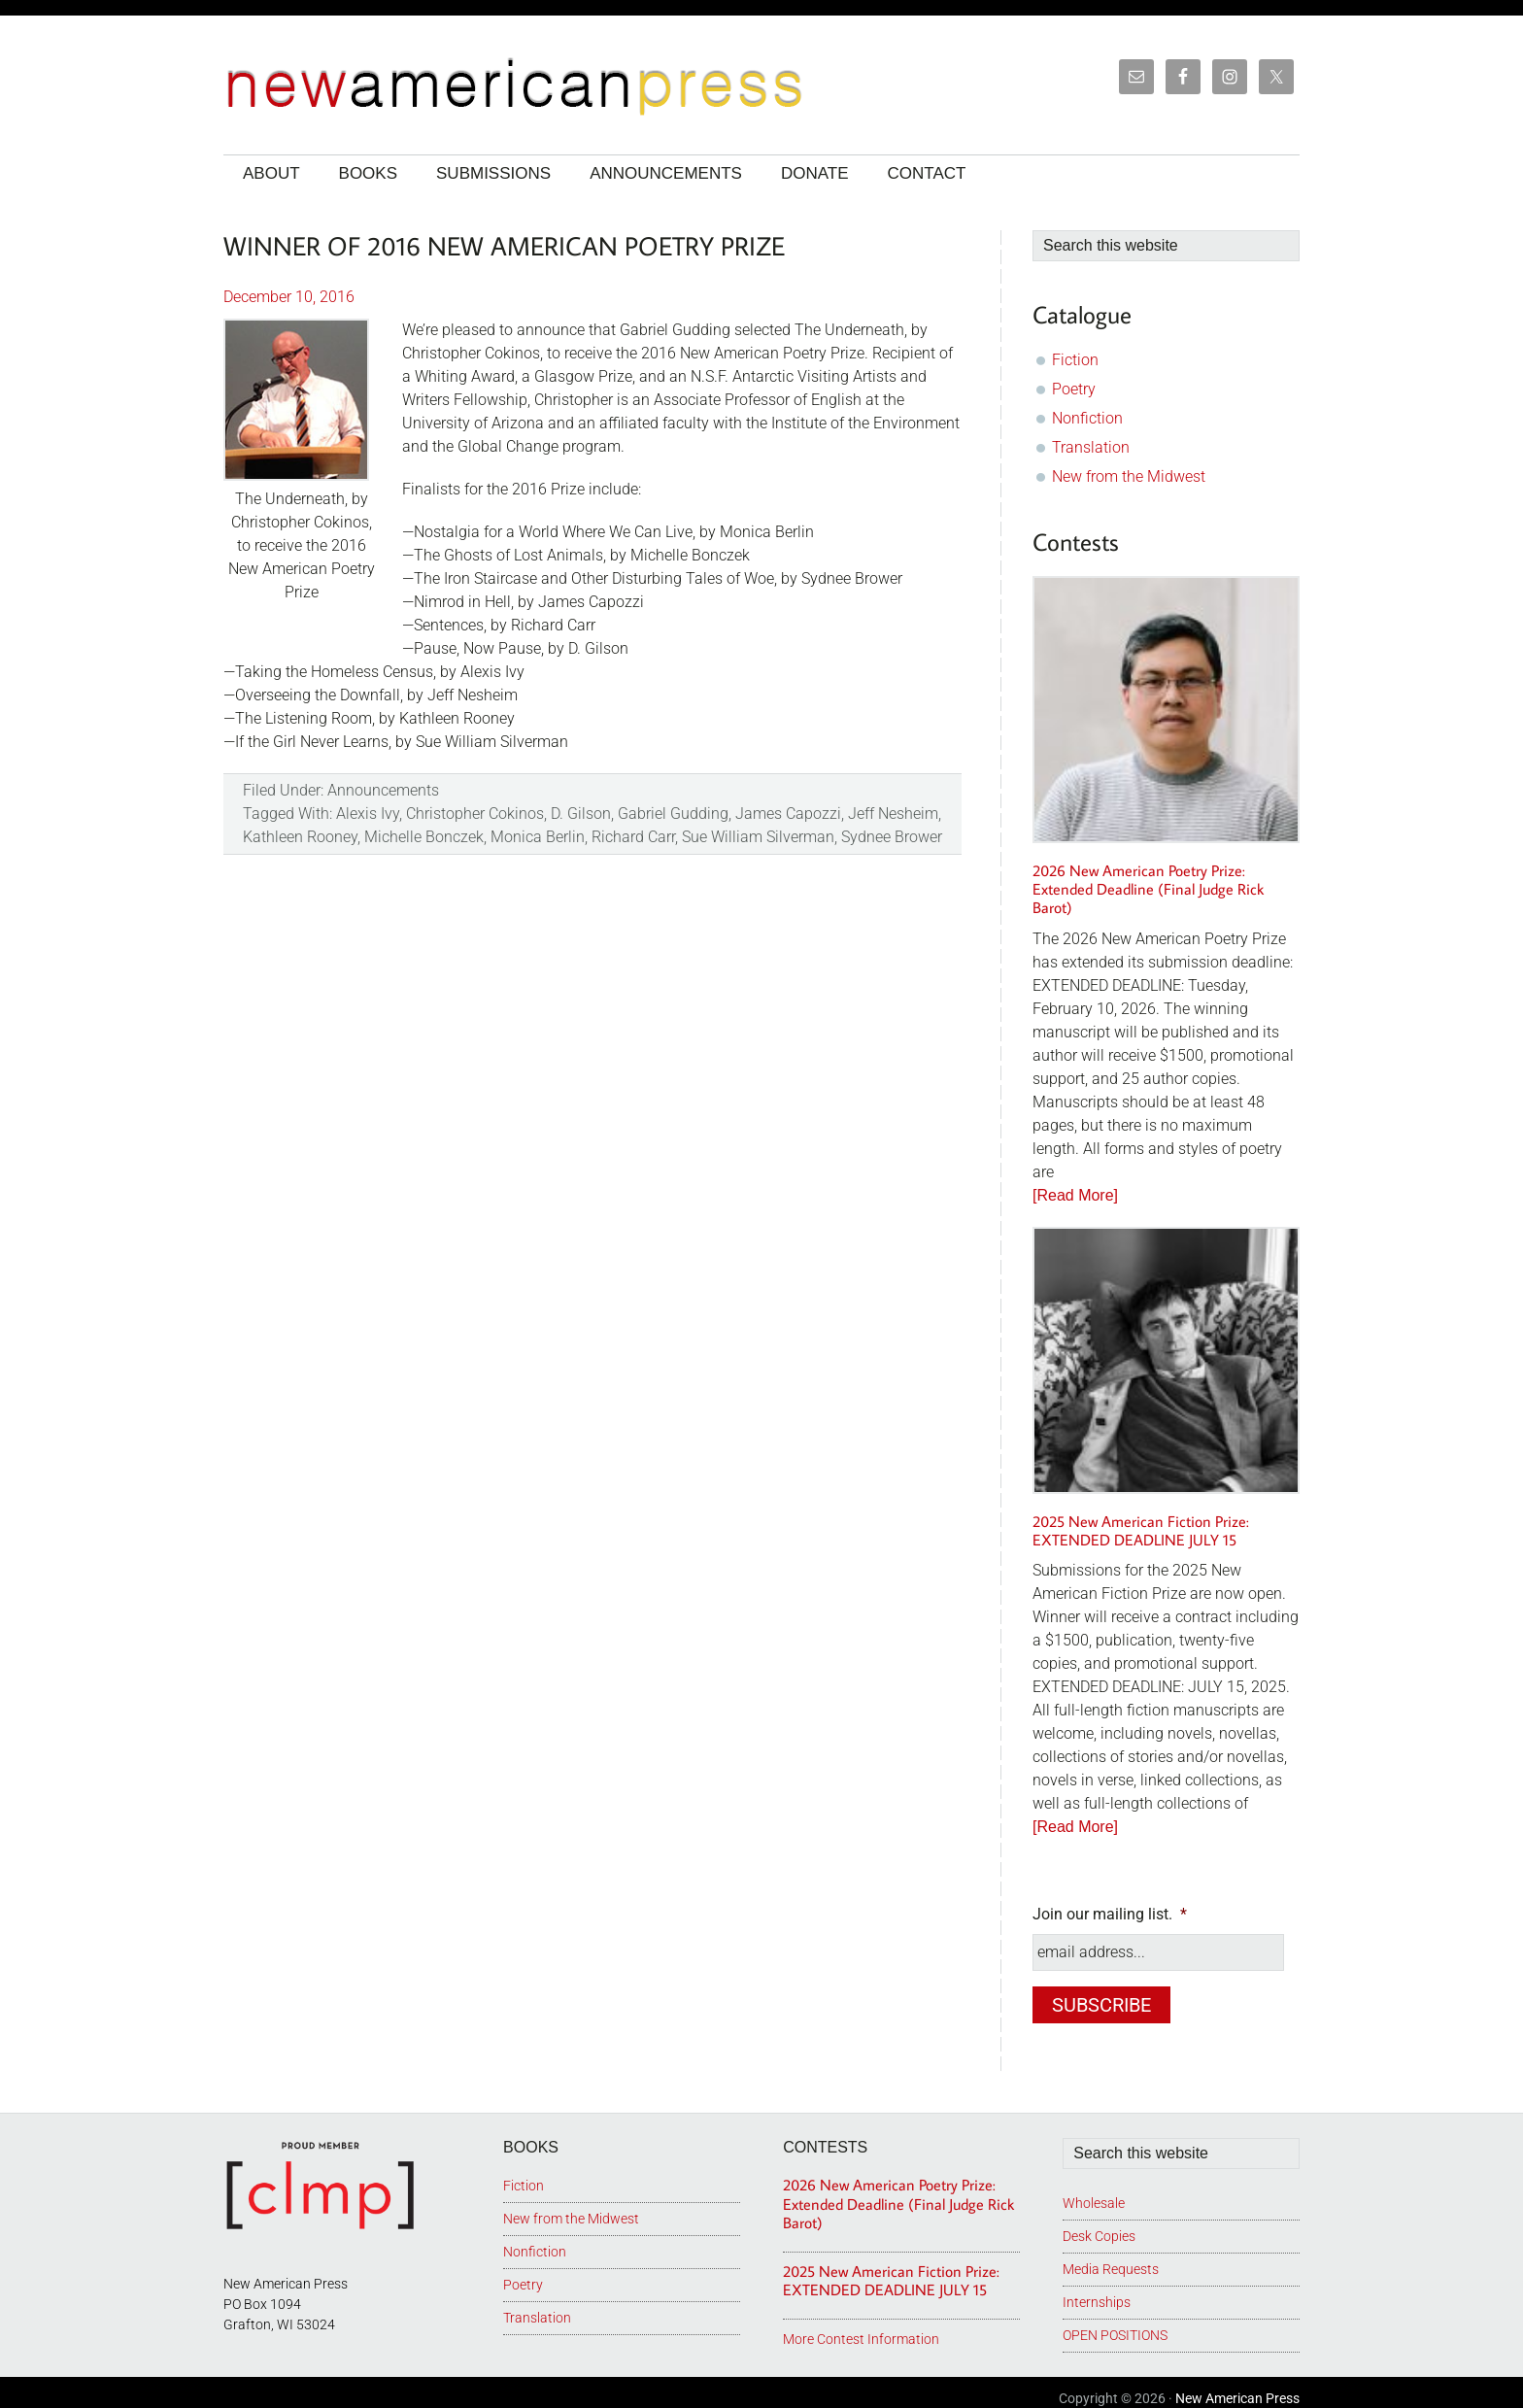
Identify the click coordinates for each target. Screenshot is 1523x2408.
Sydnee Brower (891, 837)
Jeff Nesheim (893, 813)
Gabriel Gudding (673, 813)
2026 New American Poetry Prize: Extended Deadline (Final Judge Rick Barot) (1148, 889)
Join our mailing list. (1109, 1914)
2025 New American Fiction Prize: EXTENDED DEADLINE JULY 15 (1140, 1530)
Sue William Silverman (758, 837)
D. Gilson (581, 813)
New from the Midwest (1128, 476)
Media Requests (1111, 2257)
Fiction (1075, 360)
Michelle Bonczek (424, 837)
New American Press (1237, 2386)
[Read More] (1075, 1195)
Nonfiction (1087, 418)
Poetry (1074, 389)
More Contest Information (861, 2327)
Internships (1097, 2290)
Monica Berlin (538, 837)
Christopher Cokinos (475, 813)
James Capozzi (788, 813)
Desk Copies (1099, 2224)
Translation (1091, 447)
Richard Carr (633, 837)
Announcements (383, 790)
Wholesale (1094, 2191)
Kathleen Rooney (300, 837)
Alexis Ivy (367, 813)
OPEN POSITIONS (1115, 2323)
